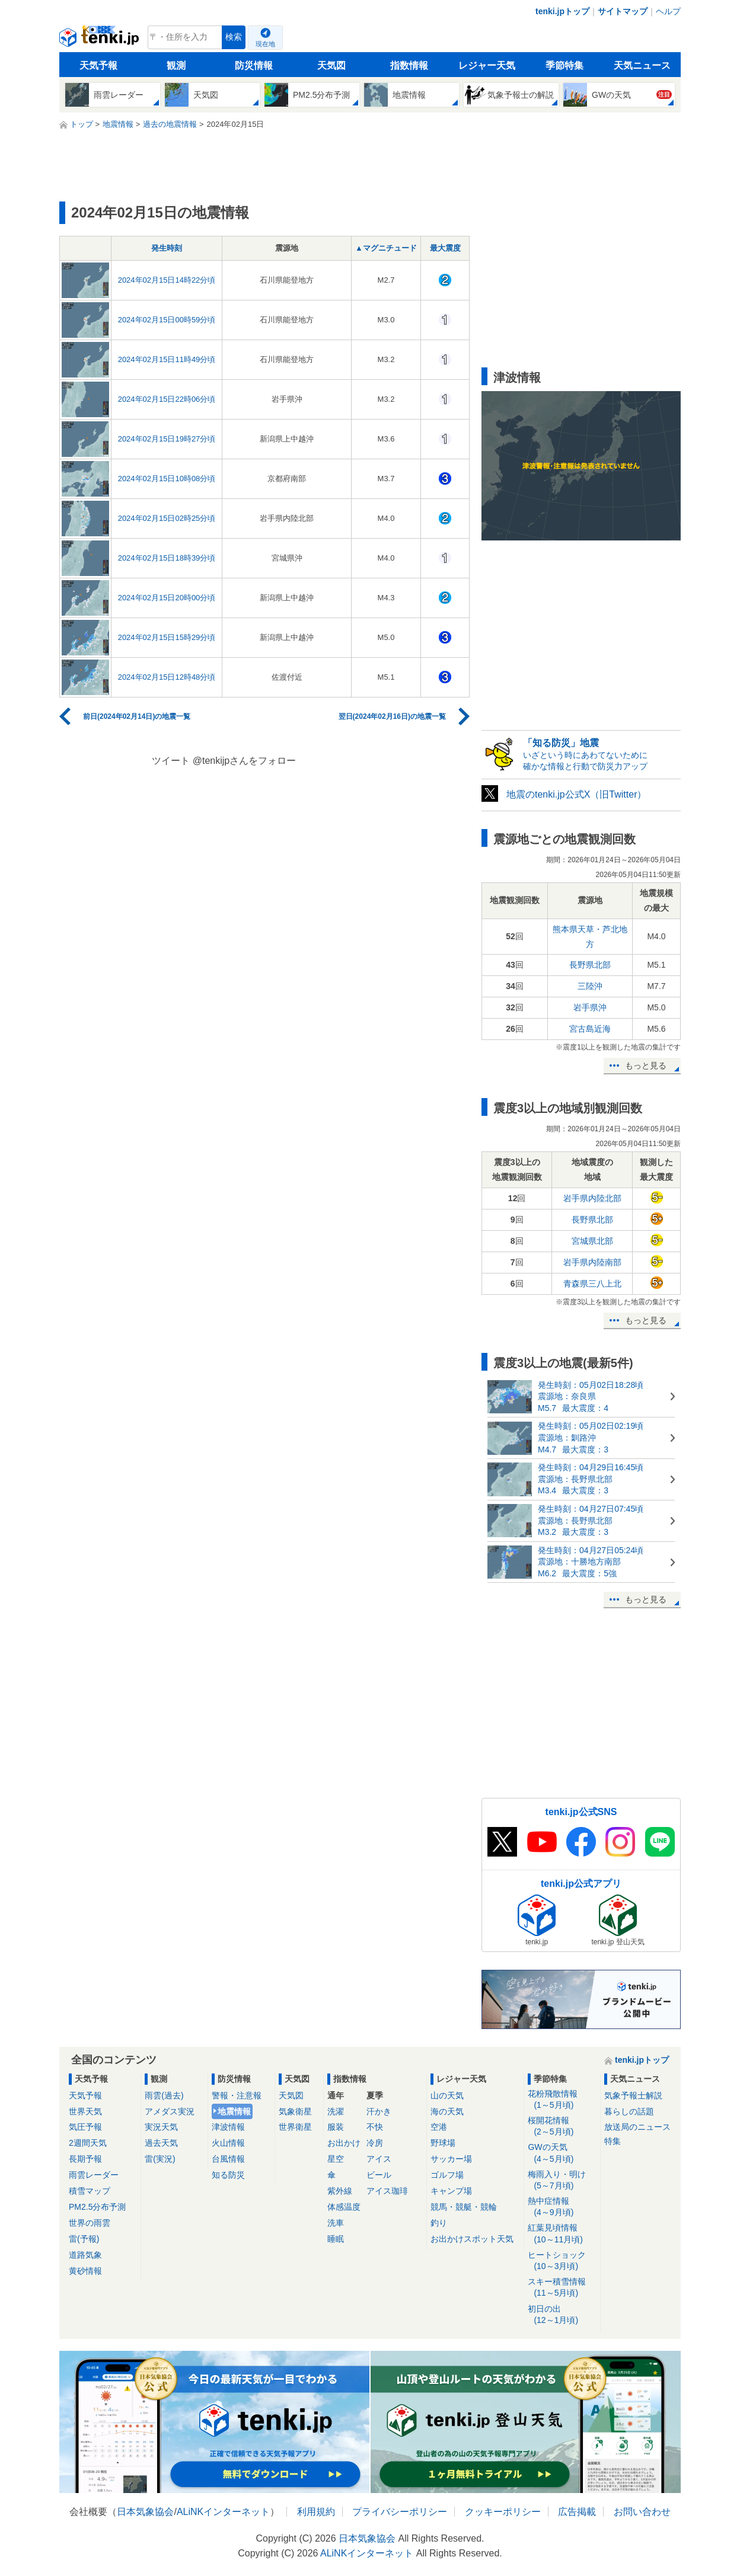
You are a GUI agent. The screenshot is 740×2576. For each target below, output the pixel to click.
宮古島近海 (590, 1028)
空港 (438, 2127)
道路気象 (85, 2255)
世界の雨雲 (89, 2223)
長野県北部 (590, 964)
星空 (335, 2159)
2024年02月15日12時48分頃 (167, 677)
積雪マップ (89, 2191)
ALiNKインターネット (223, 2512)
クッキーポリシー (503, 2512)
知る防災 (228, 2175)
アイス (378, 2159)
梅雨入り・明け (562, 2180)
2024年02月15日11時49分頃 (167, 359)
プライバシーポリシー (399, 2512)
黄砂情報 (85, 2271)
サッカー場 (451, 2159)
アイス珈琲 (387, 2191)
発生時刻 (166, 248)
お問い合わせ (642, 2512)
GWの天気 (562, 2153)
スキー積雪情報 (562, 2288)
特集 (612, 2141)
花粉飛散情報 (562, 2100)
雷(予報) (84, 2239)
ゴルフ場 (447, 2175)
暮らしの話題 (629, 2111)
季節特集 (564, 65)
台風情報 (228, 2159)
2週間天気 (88, 2143)
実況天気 (161, 2127)
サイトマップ (623, 11)
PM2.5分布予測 (97, 2207)
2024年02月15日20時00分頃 (167, 597)
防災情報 (254, 65)
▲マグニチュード (386, 248)
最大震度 (445, 248)
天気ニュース (642, 65)
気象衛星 (295, 2111)
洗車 (335, 2223)
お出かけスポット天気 (471, 2239)
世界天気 (85, 2111)
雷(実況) (160, 2159)
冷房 (374, 2143)
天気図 (331, 65)
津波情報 (228, 2127)
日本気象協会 (145, 2512)
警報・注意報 (236, 2095)
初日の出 (562, 2315)
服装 (335, 2127)
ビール (378, 2175)
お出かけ (344, 2143)
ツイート (171, 761)
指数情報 (409, 65)
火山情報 (228, 2143)
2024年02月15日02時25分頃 (167, 518)
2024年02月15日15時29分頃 (167, 637)
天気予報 (98, 65)
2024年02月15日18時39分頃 (167, 557)
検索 (233, 37)
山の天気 (447, 2095)
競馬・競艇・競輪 (463, 2207)
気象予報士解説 (633, 2095)
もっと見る (645, 1065)
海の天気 (447, 2111)
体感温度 (344, 2207)
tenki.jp (100, 40)
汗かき (378, 2111)
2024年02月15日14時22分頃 (167, 280)
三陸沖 (590, 986)
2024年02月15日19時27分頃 (167, 438)
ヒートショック (562, 2261)
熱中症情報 (562, 2207)
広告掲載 (577, 2512)
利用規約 (316, 2512)
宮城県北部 (592, 1241)
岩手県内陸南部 (592, 1262)
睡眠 (335, 2239)
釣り (438, 2223)
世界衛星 (295, 2127)
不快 (374, 2127)
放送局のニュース (637, 2127)
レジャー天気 (486, 65)
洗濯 (335, 2111)
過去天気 (161, 2143)
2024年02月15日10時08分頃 (167, 478)
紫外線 (339, 2191)
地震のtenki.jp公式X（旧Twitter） (576, 794)
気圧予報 (85, 2127)
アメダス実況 (169, 2111)
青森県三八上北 (592, 1283)
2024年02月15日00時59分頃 (167, 319)
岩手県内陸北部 (592, 1198)
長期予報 (85, 2159)
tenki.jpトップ (562, 11)
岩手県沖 (590, 1007)
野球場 (442, 2143)
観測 (176, 65)
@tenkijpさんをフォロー (244, 761)
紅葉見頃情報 (562, 2234)
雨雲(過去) (164, 2095)
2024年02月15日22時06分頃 (167, 399)
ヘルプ (668, 11)
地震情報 (234, 2111)
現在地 (265, 43)
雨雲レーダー (94, 2175)
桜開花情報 (562, 2126)
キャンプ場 (451, 2191)
